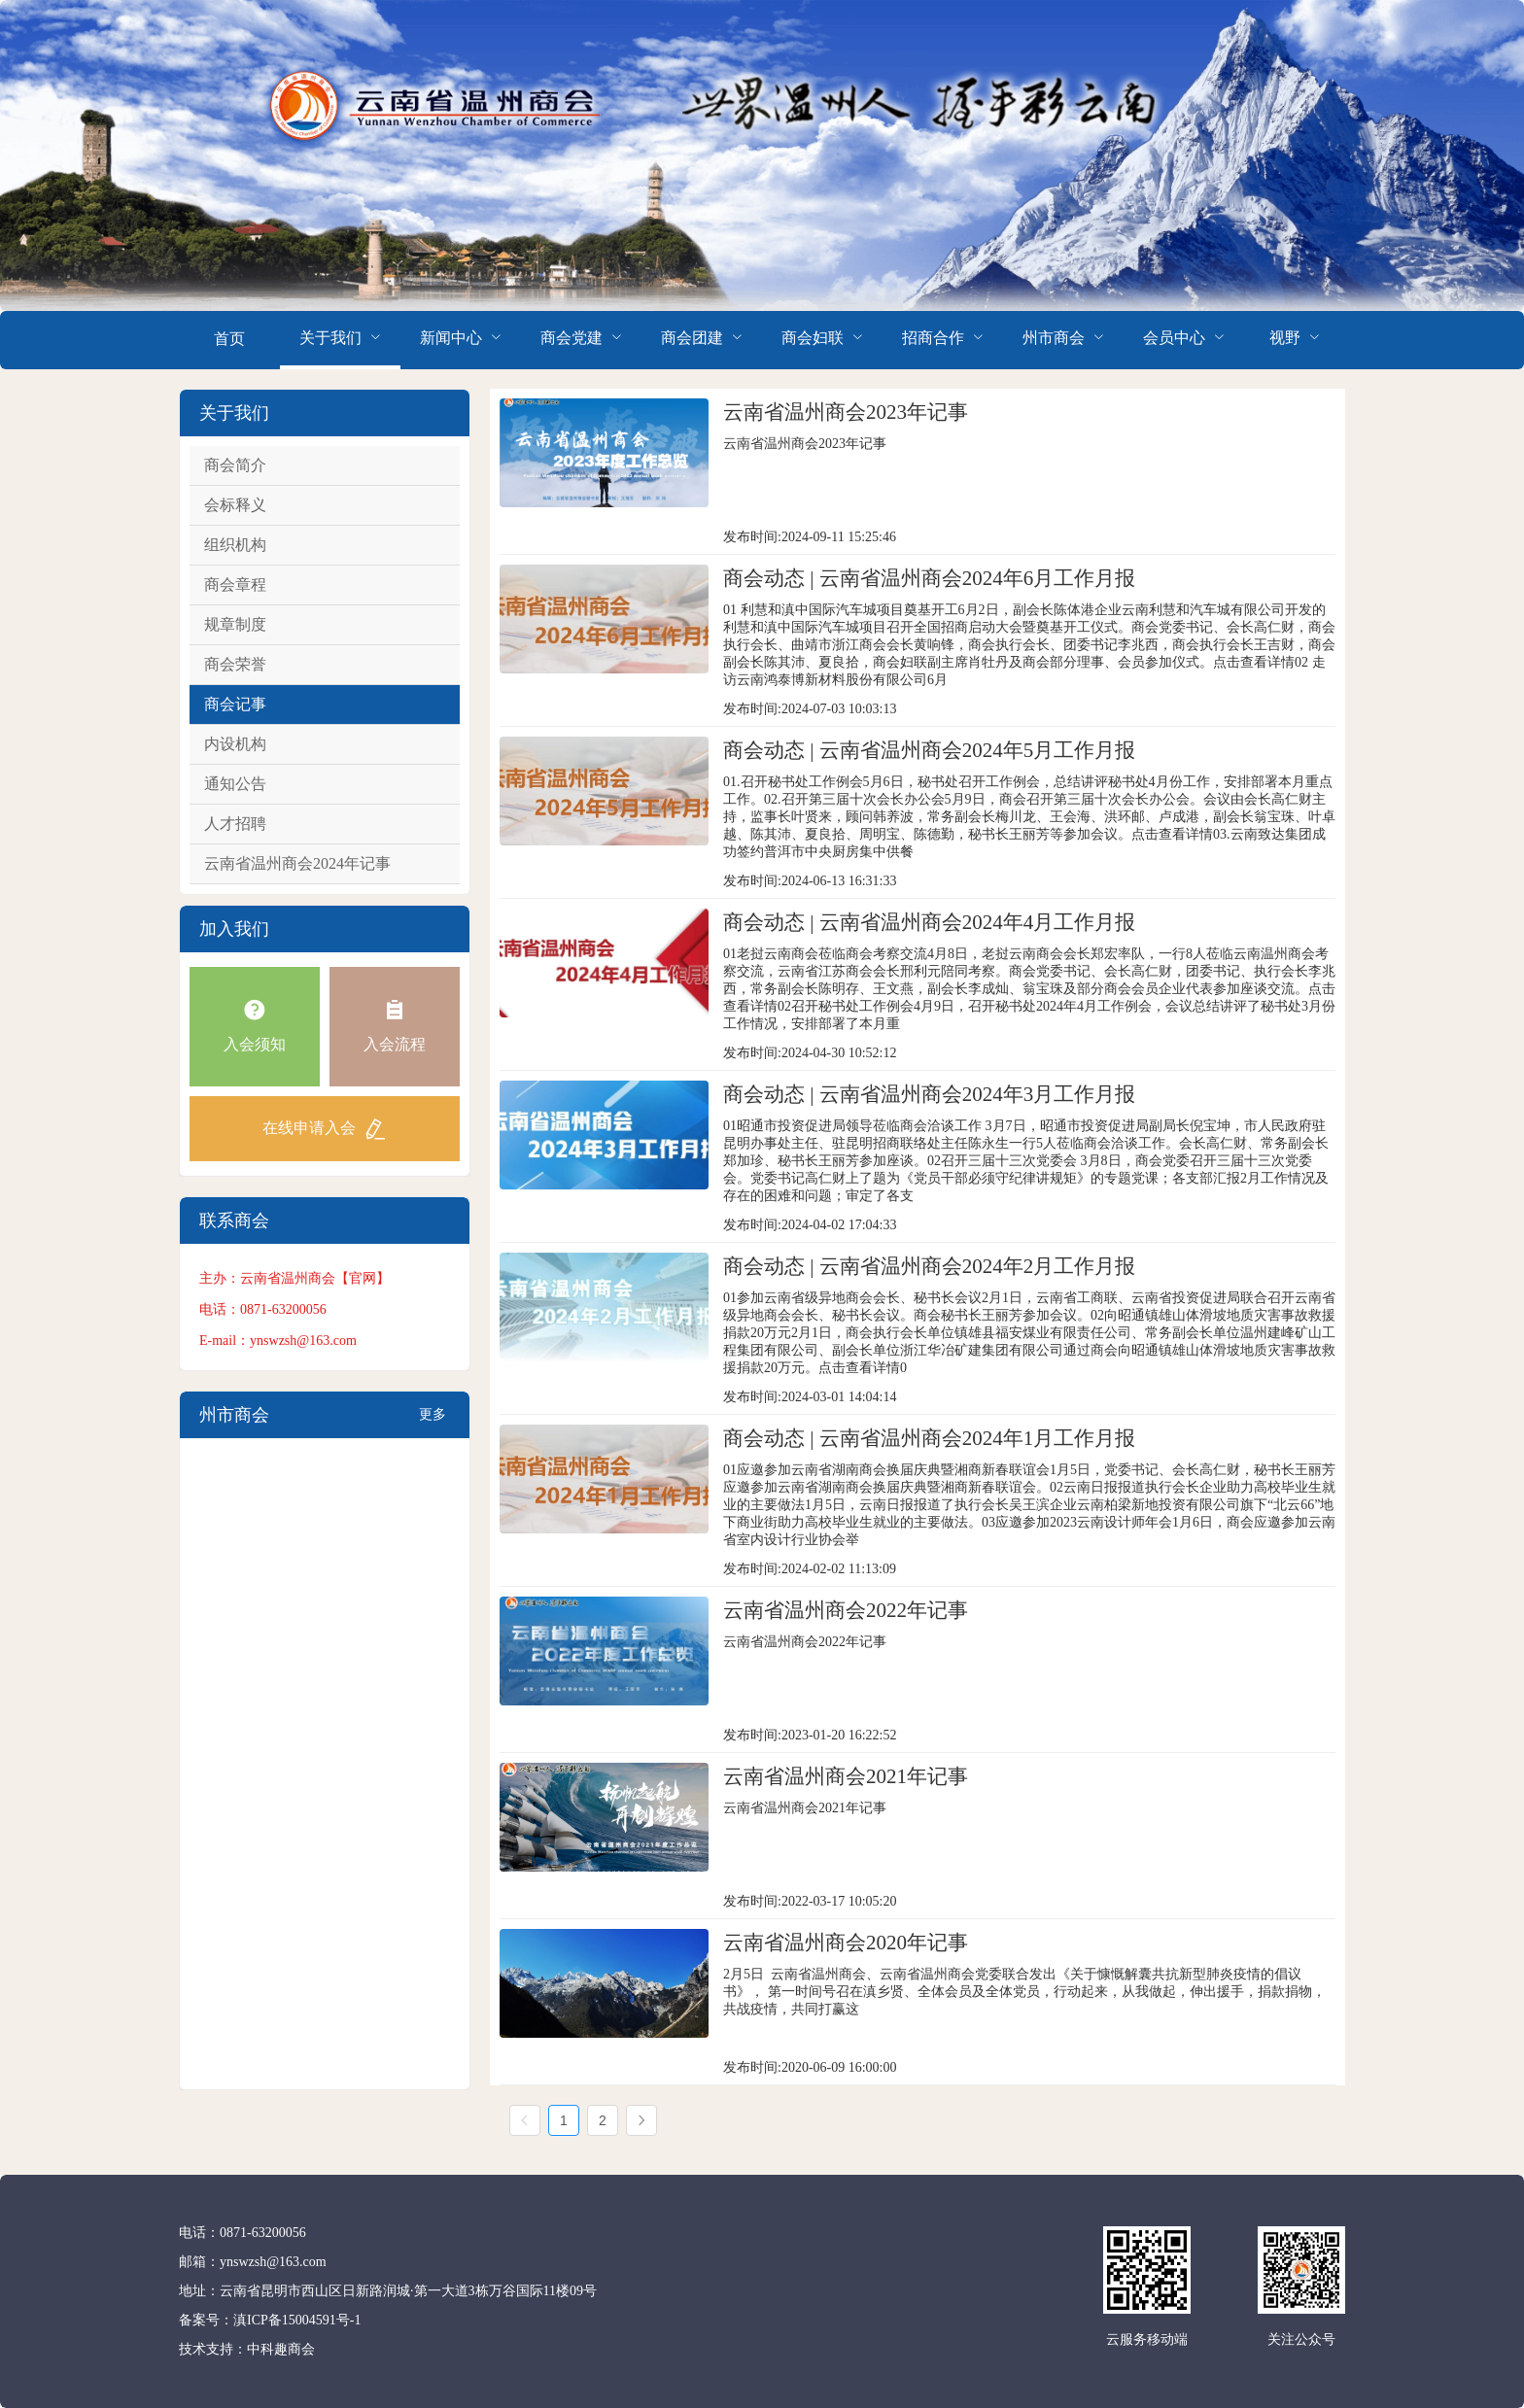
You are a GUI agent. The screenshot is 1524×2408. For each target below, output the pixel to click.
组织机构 (235, 544)
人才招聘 (235, 823)
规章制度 (235, 624)
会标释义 (235, 505)
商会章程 (235, 584)
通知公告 (235, 783)
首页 (229, 338)
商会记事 (235, 704)
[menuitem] (229, 340)
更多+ (432, 1422)
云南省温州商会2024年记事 (297, 863)
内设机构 (235, 744)
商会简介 (235, 465)
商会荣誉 (235, 664)
